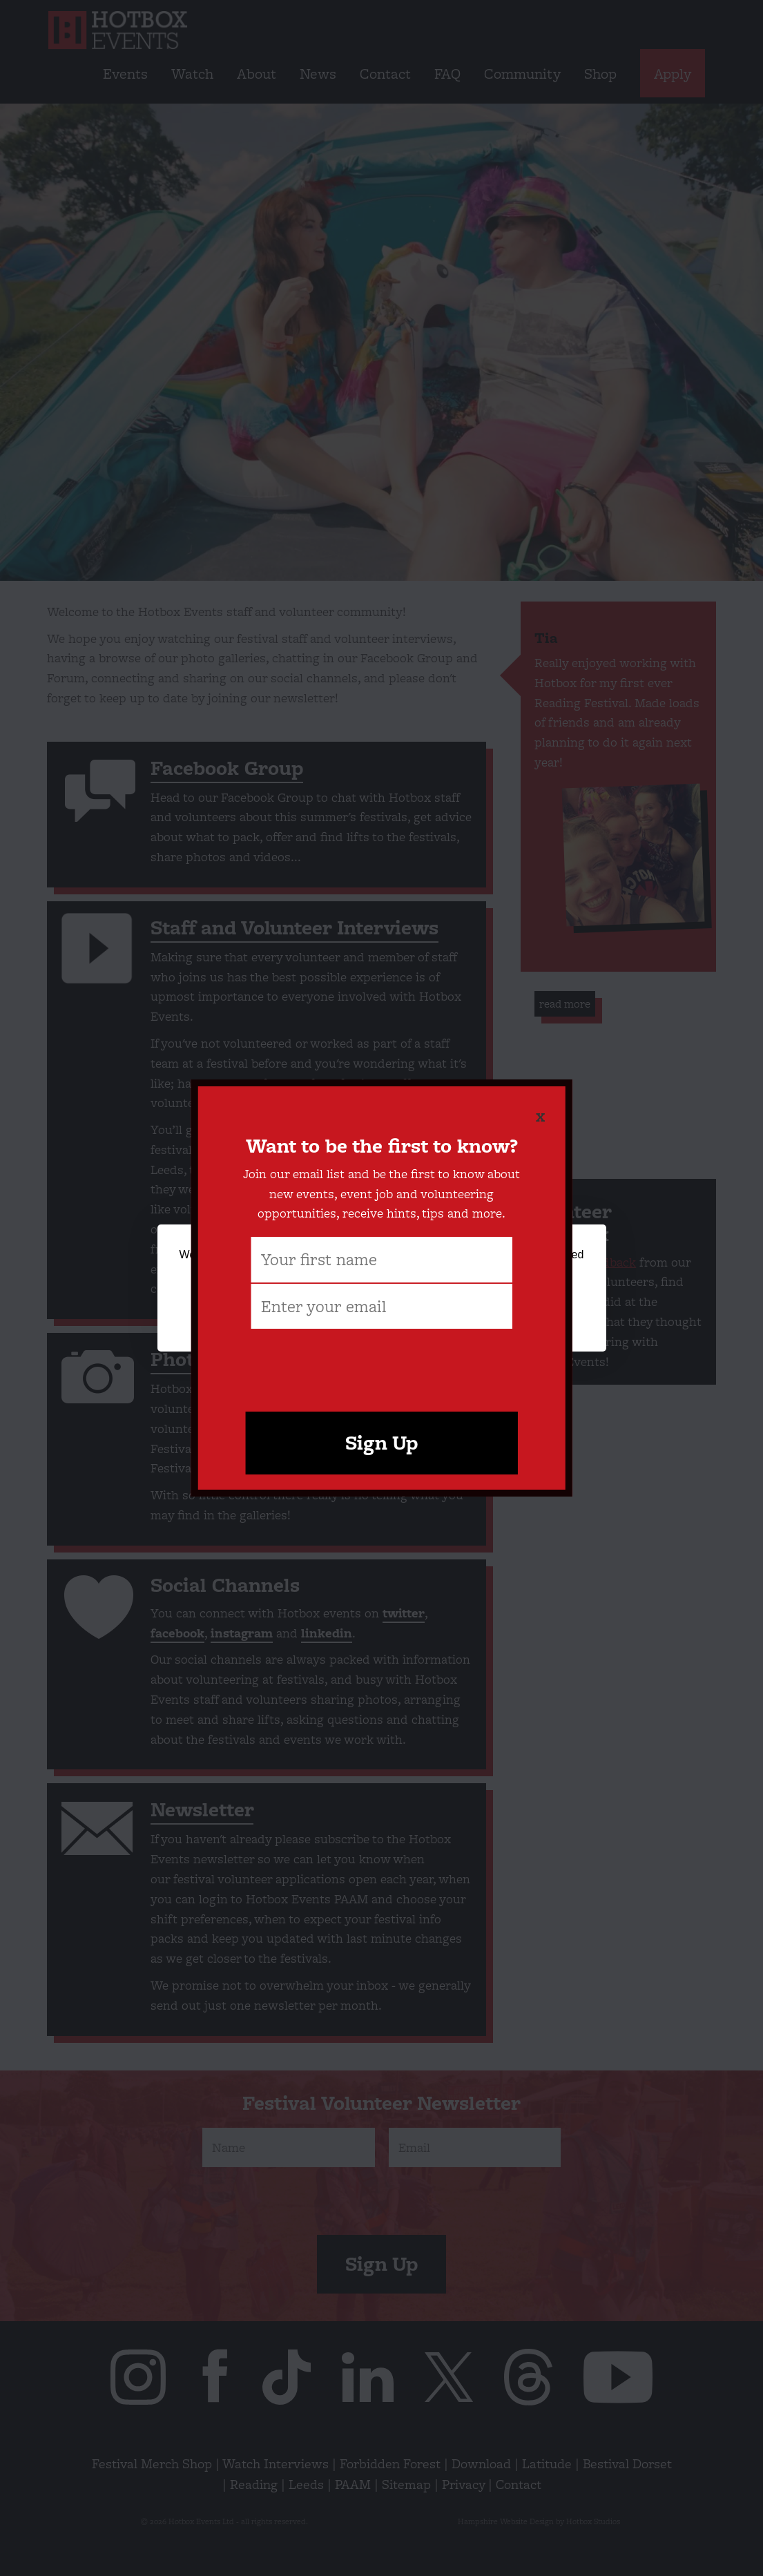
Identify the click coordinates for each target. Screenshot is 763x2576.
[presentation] (382, 1364)
